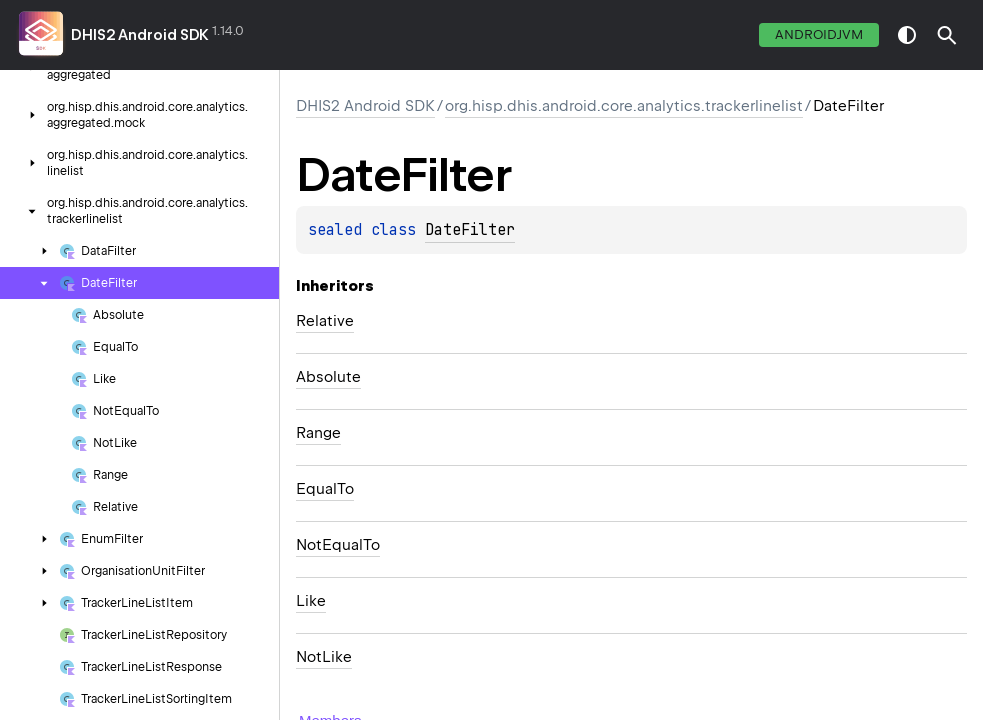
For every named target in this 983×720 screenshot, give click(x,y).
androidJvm (819, 34)
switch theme (907, 35)
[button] (947, 35)
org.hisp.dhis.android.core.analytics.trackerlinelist (624, 106)
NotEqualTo (338, 545)
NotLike (324, 657)
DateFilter (470, 230)
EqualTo (325, 489)
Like (311, 601)
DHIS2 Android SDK (140, 35)
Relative (325, 321)
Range (318, 433)
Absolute (328, 377)
